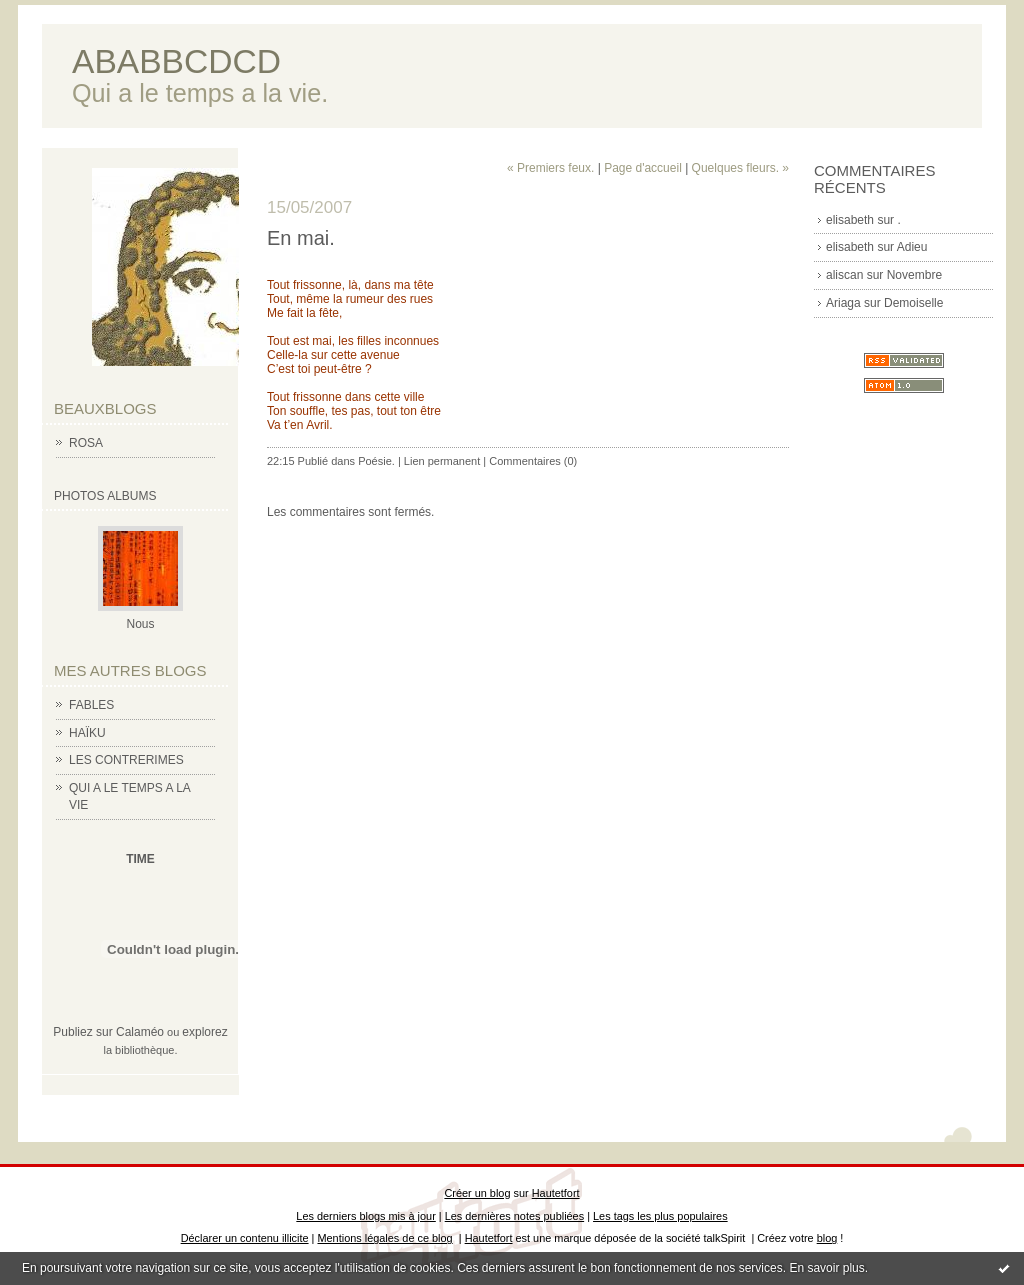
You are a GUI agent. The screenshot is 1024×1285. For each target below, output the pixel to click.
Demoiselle (913, 303)
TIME (140, 859)
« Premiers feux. (550, 168)
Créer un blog (477, 1193)
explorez (204, 1032)
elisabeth (850, 220)
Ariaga (843, 303)
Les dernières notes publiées (514, 1216)
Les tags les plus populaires (660, 1216)
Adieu (912, 247)
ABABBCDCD (176, 61)
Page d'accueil (643, 168)
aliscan (844, 275)
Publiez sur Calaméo (108, 1032)
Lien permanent (442, 461)
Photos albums (105, 496)
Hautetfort (556, 1193)
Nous (140, 624)
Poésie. (376, 461)
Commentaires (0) (533, 461)
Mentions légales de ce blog (384, 1238)
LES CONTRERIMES (126, 760)
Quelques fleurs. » (740, 168)
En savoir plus (826, 1268)
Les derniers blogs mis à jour (365, 1216)
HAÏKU (87, 733)
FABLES (91, 705)
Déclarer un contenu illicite (245, 1238)
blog (827, 1238)
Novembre (914, 275)
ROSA (86, 443)
